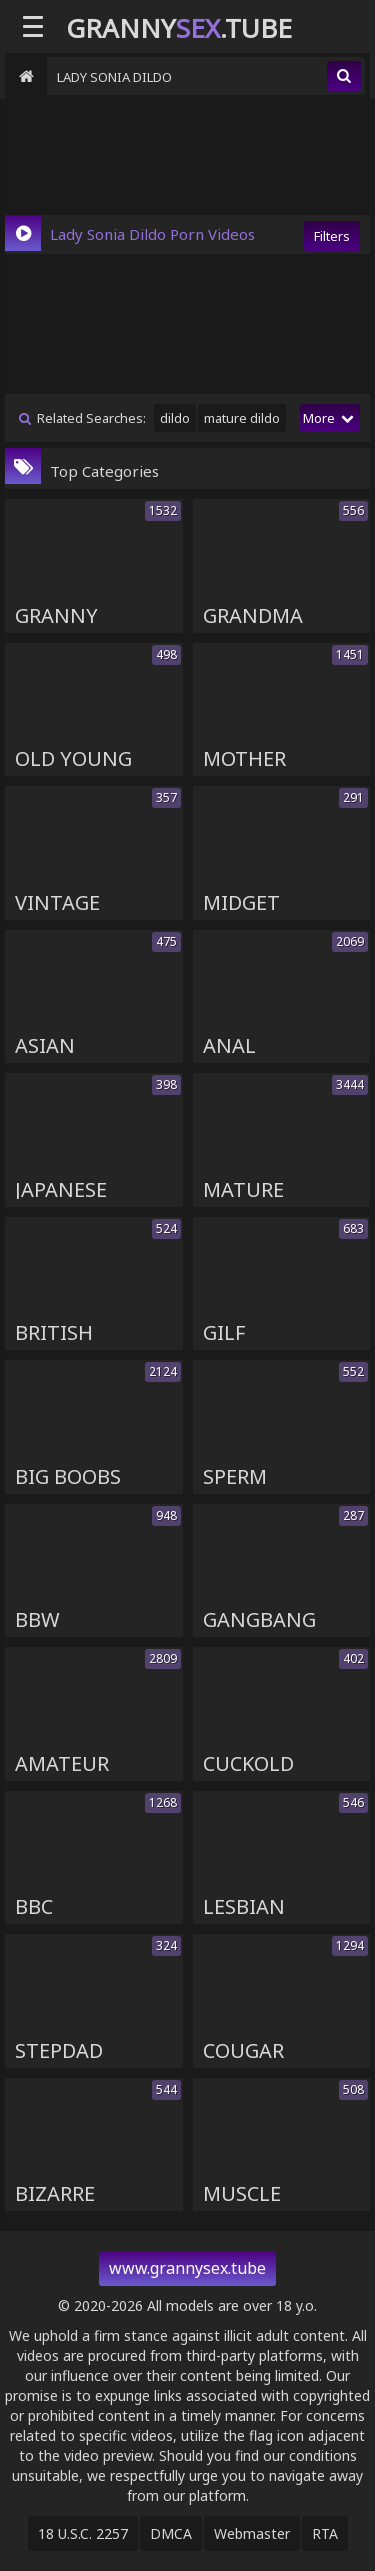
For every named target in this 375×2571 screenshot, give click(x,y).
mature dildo (242, 418)
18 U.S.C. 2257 (83, 2533)
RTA (325, 2533)
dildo (175, 418)
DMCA (171, 2533)
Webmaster (252, 2533)
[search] (344, 76)
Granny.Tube (179, 27)
